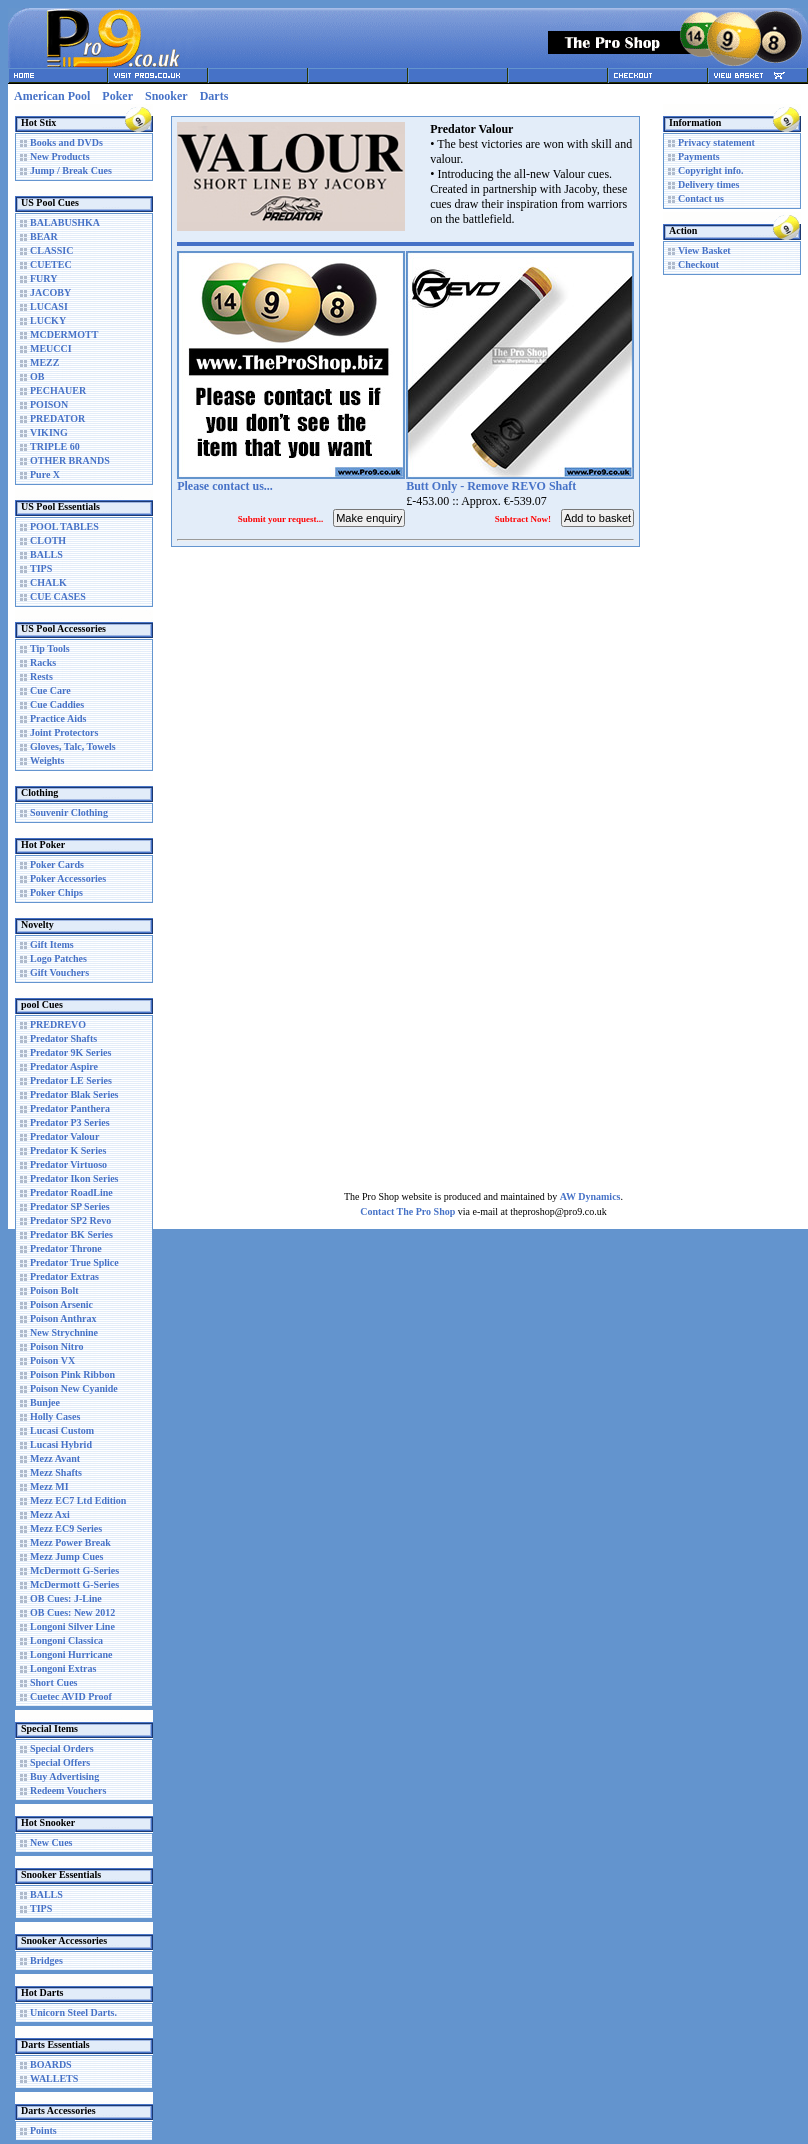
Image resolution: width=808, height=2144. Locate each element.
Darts (214, 96)
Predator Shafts (63, 1038)
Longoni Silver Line (72, 1626)
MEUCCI (51, 348)
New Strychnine (64, 1332)
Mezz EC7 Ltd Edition (78, 1500)
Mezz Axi (50, 1514)
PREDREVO (58, 1024)
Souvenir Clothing (69, 812)
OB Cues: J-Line (66, 1598)
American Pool (52, 96)
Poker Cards (57, 864)
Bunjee (45, 1402)
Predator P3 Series (70, 1122)
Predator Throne (66, 1248)
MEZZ (44, 362)
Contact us (701, 198)
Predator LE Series (71, 1080)
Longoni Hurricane (71, 1654)
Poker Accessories (68, 878)
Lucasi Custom (62, 1430)
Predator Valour (64, 1136)
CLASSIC (51, 250)
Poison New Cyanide (74, 1388)
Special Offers (60, 1762)
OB (37, 376)
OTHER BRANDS (70, 460)
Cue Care (50, 690)
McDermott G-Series (74, 1570)
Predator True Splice (74, 1262)
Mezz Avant (55, 1458)
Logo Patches (58, 958)
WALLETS (54, 2078)
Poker (117, 96)
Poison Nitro (56, 1346)
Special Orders (62, 1748)
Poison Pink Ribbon (72, 1374)
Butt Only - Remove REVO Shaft (491, 486)
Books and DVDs (66, 142)
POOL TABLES (64, 526)
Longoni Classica (66, 1640)
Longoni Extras (63, 1668)
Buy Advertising (64, 1776)
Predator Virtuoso (68, 1164)
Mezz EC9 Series (66, 1528)
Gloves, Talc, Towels (73, 746)
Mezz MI (49, 1486)
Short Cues (54, 1682)
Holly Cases (55, 1416)
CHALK (48, 582)
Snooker (166, 96)
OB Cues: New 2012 (72, 1612)
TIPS (41, 568)
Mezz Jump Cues (66, 1556)
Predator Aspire (64, 1066)
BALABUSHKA (65, 222)
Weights (47, 760)
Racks (43, 662)
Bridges (46, 1960)
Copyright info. (711, 170)
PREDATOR (57, 418)
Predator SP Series (70, 1206)
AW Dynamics (590, 1196)
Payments (699, 156)
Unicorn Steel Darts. (73, 2012)
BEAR (44, 236)
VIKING (49, 432)
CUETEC (51, 264)
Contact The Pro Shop (407, 1211)
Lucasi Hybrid (61, 1444)
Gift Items (52, 944)
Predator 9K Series (70, 1052)
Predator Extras (64, 1276)
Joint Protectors (64, 732)
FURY (43, 278)
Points (43, 2130)
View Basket (704, 250)
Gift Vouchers (59, 972)
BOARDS (51, 2064)
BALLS (46, 554)
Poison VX (52, 1360)
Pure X (45, 474)
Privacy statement (716, 142)
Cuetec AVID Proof (71, 1696)
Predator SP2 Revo (70, 1220)
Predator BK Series (71, 1234)
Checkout (698, 264)
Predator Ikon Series (74, 1178)
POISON (49, 404)
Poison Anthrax (63, 1318)
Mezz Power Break (70, 1542)
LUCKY (48, 320)
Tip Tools (50, 648)
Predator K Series (68, 1150)
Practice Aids (58, 718)
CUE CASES (58, 596)
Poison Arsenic (61, 1304)
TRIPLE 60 (55, 446)
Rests (41, 676)
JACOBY (50, 292)
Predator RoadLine (71, 1192)
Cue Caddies (57, 704)
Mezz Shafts (56, 1472)
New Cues (51, 1842)
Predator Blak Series (74, 1094)
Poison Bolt (54, 1290)
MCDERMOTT (64, 334)
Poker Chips (56, 892)
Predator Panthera (70, 1108)
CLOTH (48, 540)
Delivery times (708, 184)
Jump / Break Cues (71, 170)
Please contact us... (225, 486)
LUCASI (49, 306)
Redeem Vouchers (68, 1790)
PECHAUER (58, 390)
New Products (60, 156)
